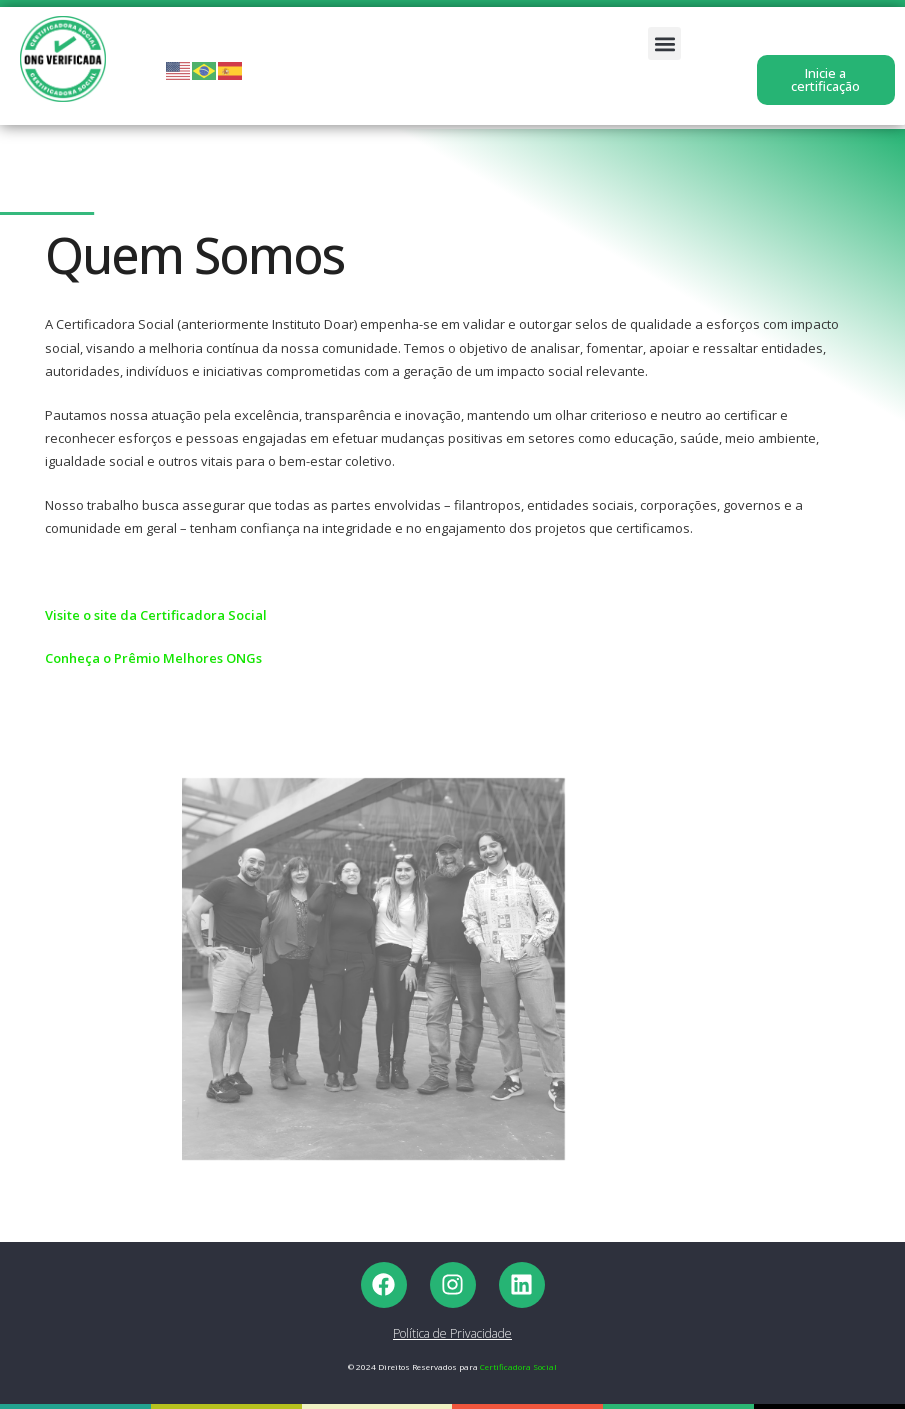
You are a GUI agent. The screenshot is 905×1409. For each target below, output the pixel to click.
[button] (664, 43)
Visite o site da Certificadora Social (156, 615)
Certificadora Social (518, 1366)
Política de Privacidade (452, 1333)
